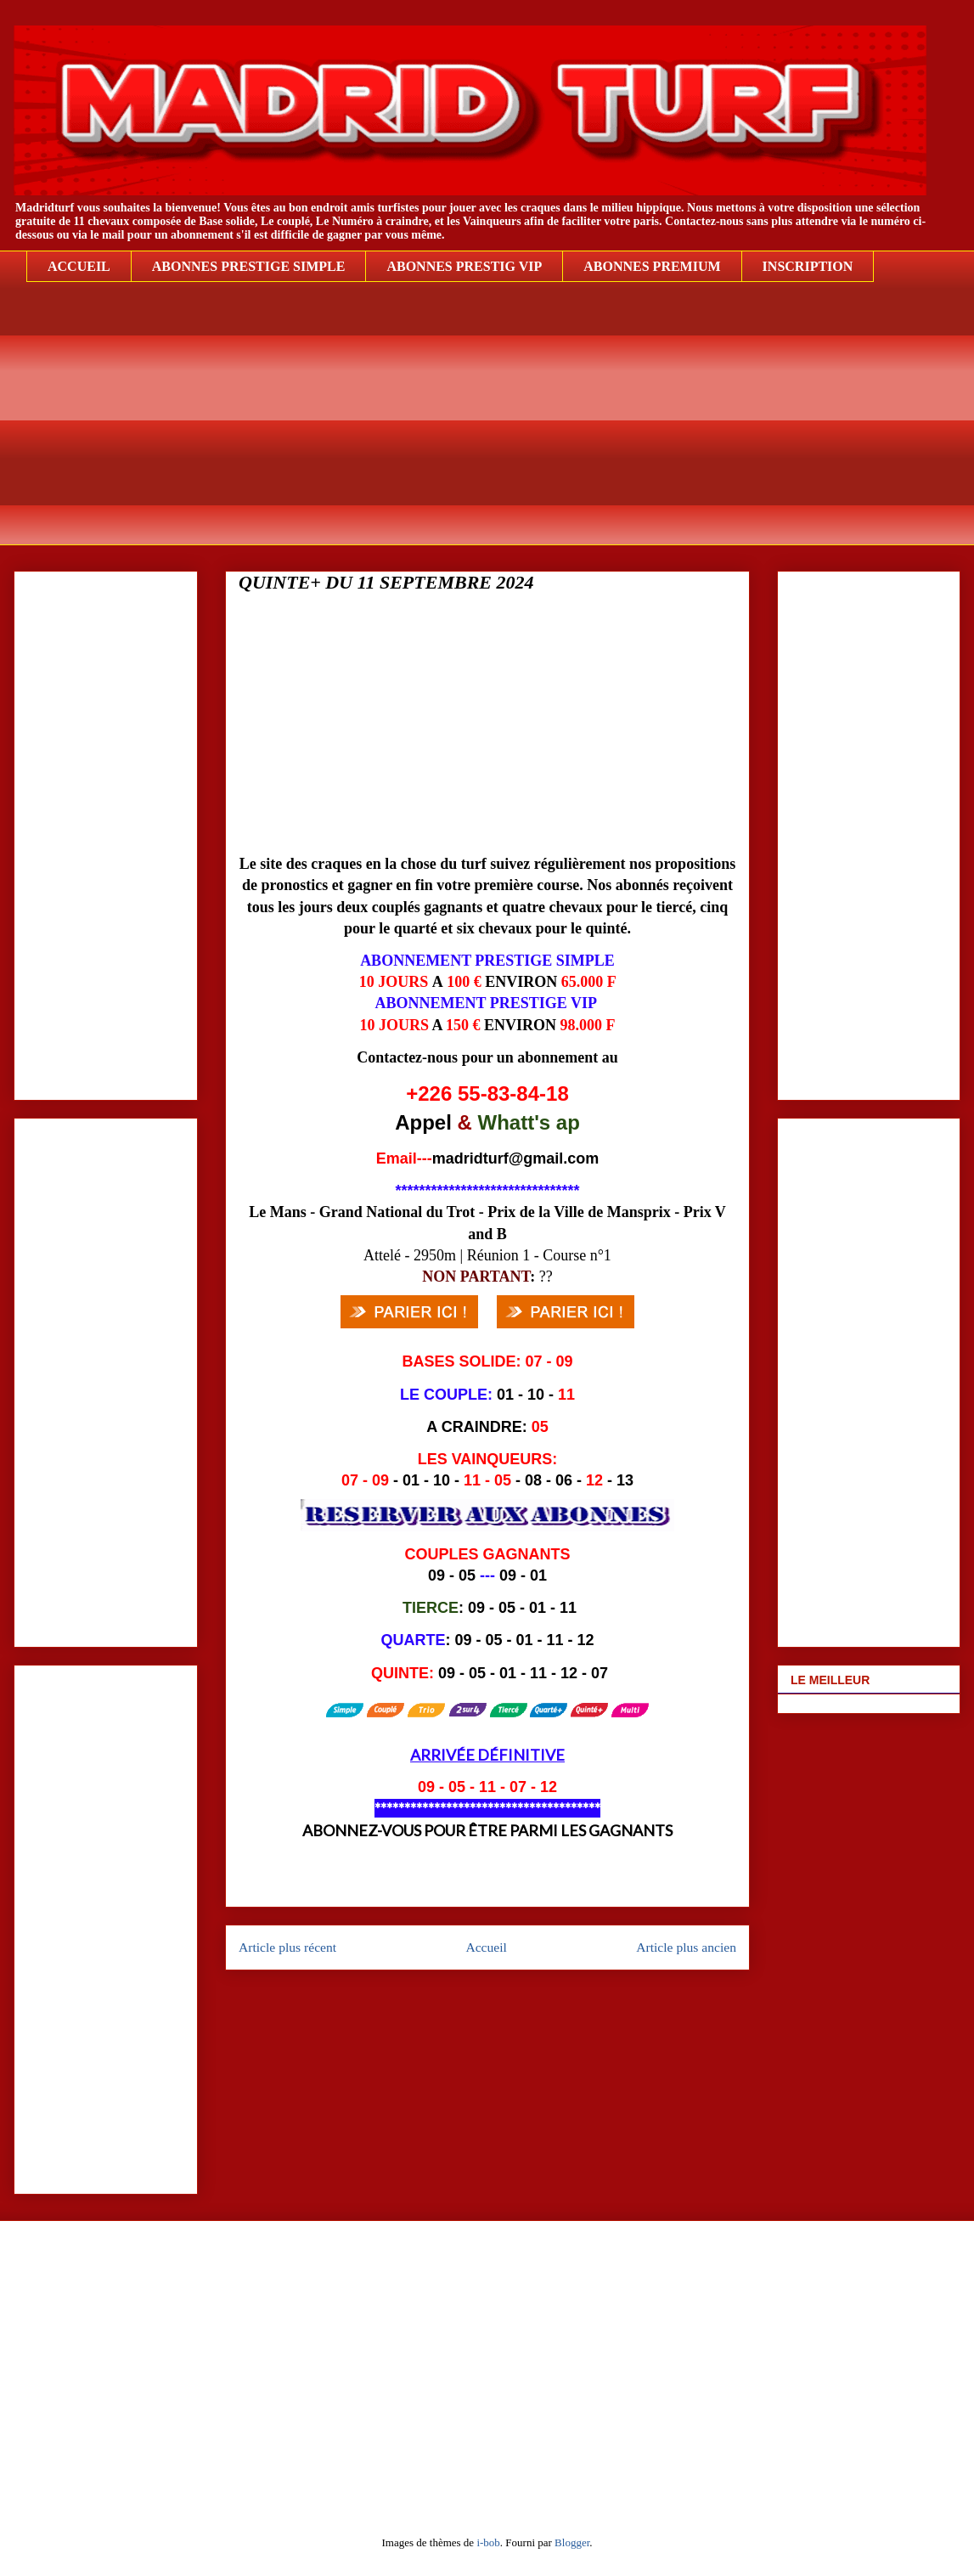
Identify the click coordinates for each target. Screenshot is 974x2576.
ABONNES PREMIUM (651, 266)
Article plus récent (287, 1947)
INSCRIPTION (808, 266)
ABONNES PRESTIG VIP (464, 266)
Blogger (572, 2542)
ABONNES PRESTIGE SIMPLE (249, 266)
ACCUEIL (79, 266)
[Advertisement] (499, 426)
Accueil (486, 1947)
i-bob (487, 2542)
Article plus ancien (686, 1947)
